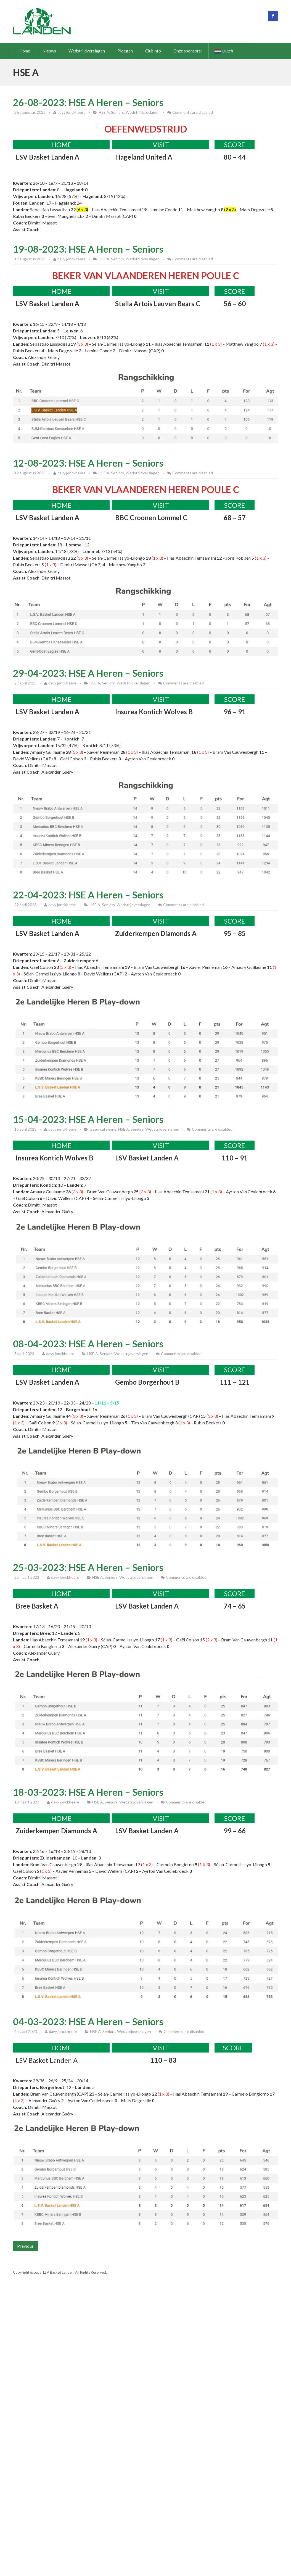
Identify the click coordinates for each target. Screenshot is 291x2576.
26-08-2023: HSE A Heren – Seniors (88, 102)
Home (24, 50)
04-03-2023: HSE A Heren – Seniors (88, 2021)
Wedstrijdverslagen (86, 50)
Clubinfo (153, 50)
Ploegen (125, 50)
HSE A (104, 112)
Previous (25, 2246)
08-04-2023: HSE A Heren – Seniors (88, 1343)
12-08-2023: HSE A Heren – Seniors (88, 463)
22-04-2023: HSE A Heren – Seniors (88, 894)
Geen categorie (103, 1129)
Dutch (224, 51)
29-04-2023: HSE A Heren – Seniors (88, 673)
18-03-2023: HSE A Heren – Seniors (88, 1792)
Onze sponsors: (187, 50)
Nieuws (49, 50)
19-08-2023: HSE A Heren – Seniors (88, 249)
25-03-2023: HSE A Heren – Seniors (88, 1567)
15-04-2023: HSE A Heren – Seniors (88, 1119)
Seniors (117, 112)
